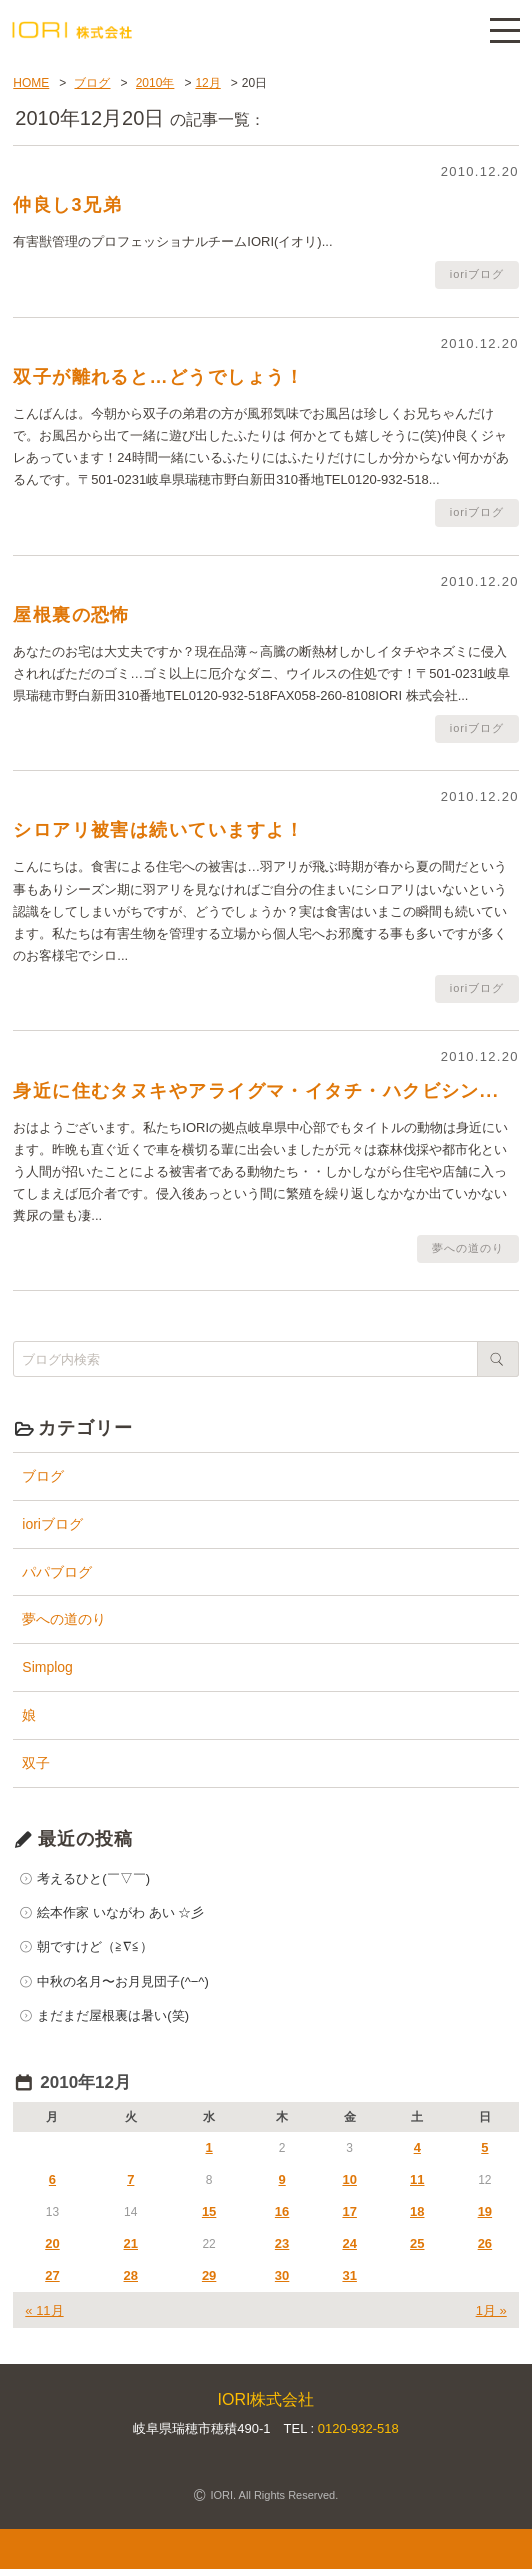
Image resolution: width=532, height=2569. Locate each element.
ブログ (43, 1476)
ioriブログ (52, 1524)
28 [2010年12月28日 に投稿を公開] (131, 2275)
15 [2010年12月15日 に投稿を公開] (209, 2211)
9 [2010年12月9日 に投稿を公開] (281, 2179)
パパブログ (57, 1572)
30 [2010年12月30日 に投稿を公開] (282, 2275)
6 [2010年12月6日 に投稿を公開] (52, 2179)
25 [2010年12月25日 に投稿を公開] (417, 2243)
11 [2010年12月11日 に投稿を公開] (417, 2179)
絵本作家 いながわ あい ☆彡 (120, 1912)
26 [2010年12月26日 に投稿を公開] (485, 2243)
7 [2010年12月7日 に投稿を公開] (130, 2179)
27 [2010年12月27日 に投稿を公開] (52, 2275)
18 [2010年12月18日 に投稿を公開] (417, 2211)
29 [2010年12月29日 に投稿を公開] (209, 2275)
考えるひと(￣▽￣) (93, 1878)
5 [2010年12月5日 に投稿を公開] (484, 2147)
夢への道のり (64, 1619)
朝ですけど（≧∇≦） (95, 1946)
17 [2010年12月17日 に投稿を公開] (349, 2211)
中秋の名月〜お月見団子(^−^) (122, 1981)
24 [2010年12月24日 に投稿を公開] (349, 2243)
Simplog (47, 1667)
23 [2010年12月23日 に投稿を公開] (282, 2243)
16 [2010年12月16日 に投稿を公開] (282, 2211)
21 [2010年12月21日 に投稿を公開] (131, 2243)
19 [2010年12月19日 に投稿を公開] (485, 2211)
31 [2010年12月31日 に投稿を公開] (349, 2275)
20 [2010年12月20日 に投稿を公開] (52, 2243)
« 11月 (44, 2310)
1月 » (491, 2310)
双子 (36, 1763)
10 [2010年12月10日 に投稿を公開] (349, 2179)
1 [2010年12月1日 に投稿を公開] (209, 2147)
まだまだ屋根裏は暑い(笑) (113, 2015)
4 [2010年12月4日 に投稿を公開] (417, 2147)
